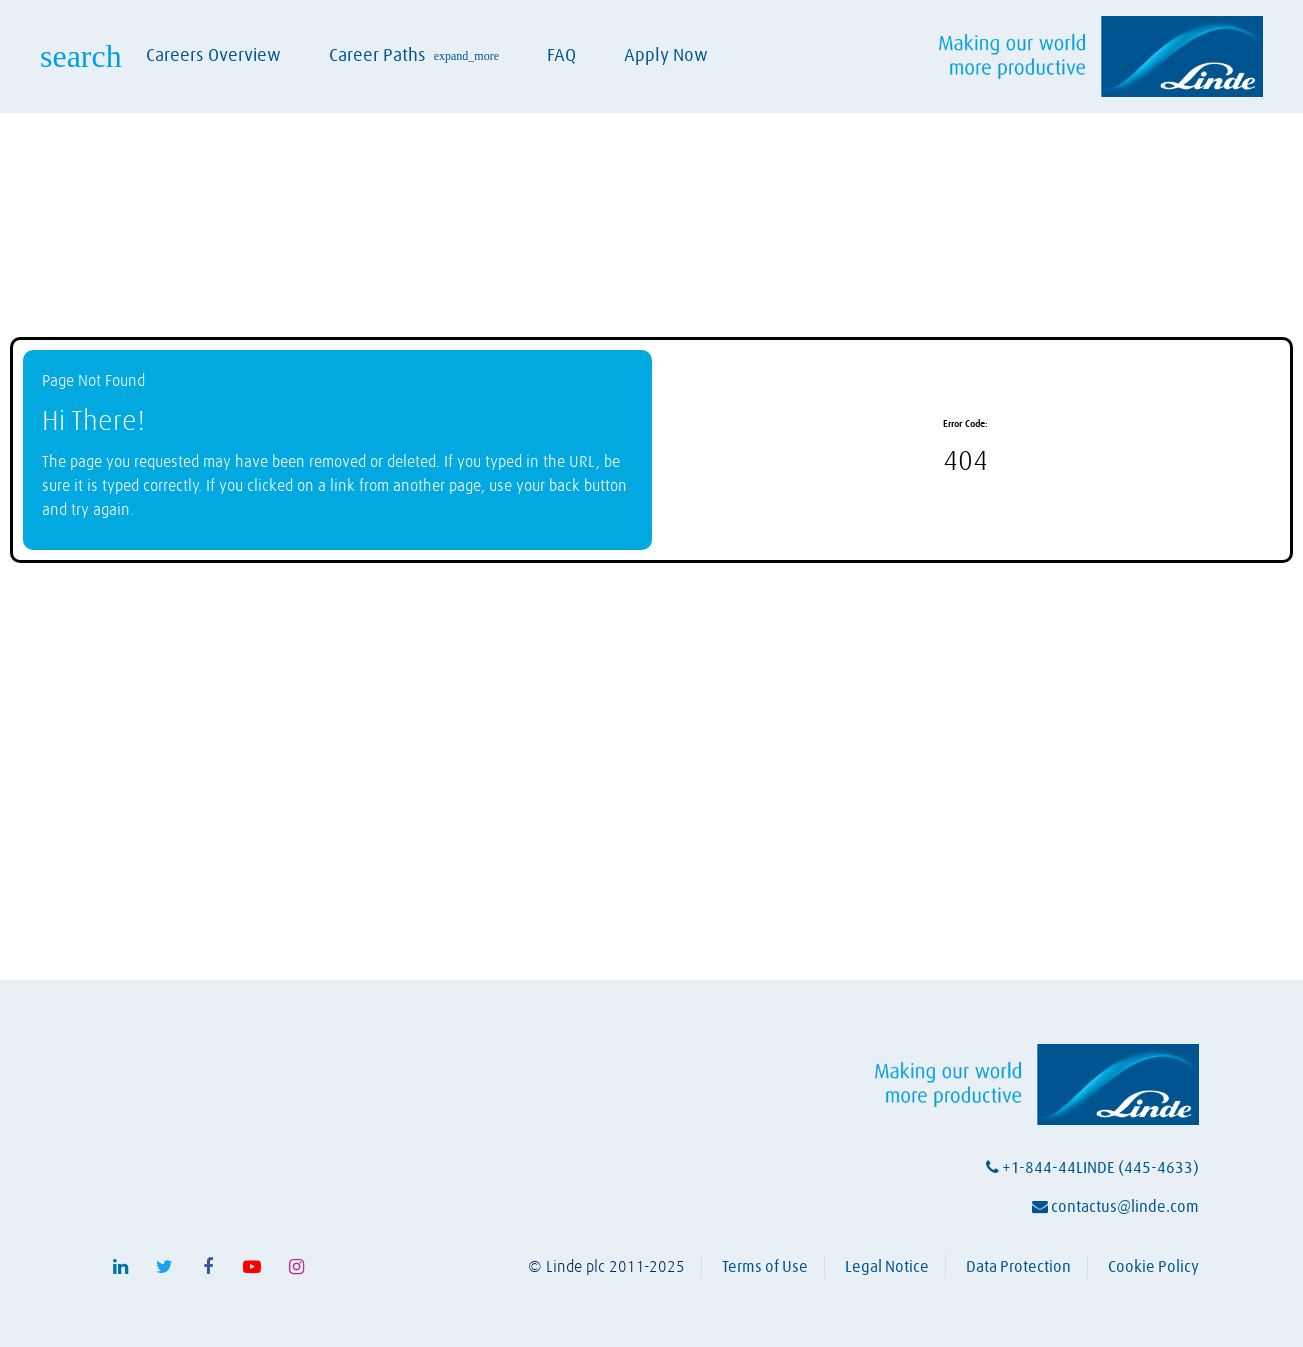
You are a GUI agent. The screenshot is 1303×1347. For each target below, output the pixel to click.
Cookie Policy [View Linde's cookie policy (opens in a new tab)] (1153, 1267)
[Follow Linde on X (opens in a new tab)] (164, 1267)
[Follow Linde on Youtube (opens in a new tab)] (252, 1267)
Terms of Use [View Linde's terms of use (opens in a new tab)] (765, 1267)
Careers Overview (213, 56)
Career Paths (414, 56)
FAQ (561, 56)
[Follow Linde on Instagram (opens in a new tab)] (296, 1267)
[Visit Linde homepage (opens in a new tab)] (1101, 56)
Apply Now (666, 56)
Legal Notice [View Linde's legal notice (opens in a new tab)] (887, 1267)
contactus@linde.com (1115, 1207)
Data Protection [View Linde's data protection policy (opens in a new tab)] (1018, 1267)
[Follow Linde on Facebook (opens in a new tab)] (208, 1267)
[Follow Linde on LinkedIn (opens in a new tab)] (120, 1267)
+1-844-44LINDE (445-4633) (1092, 1168)
